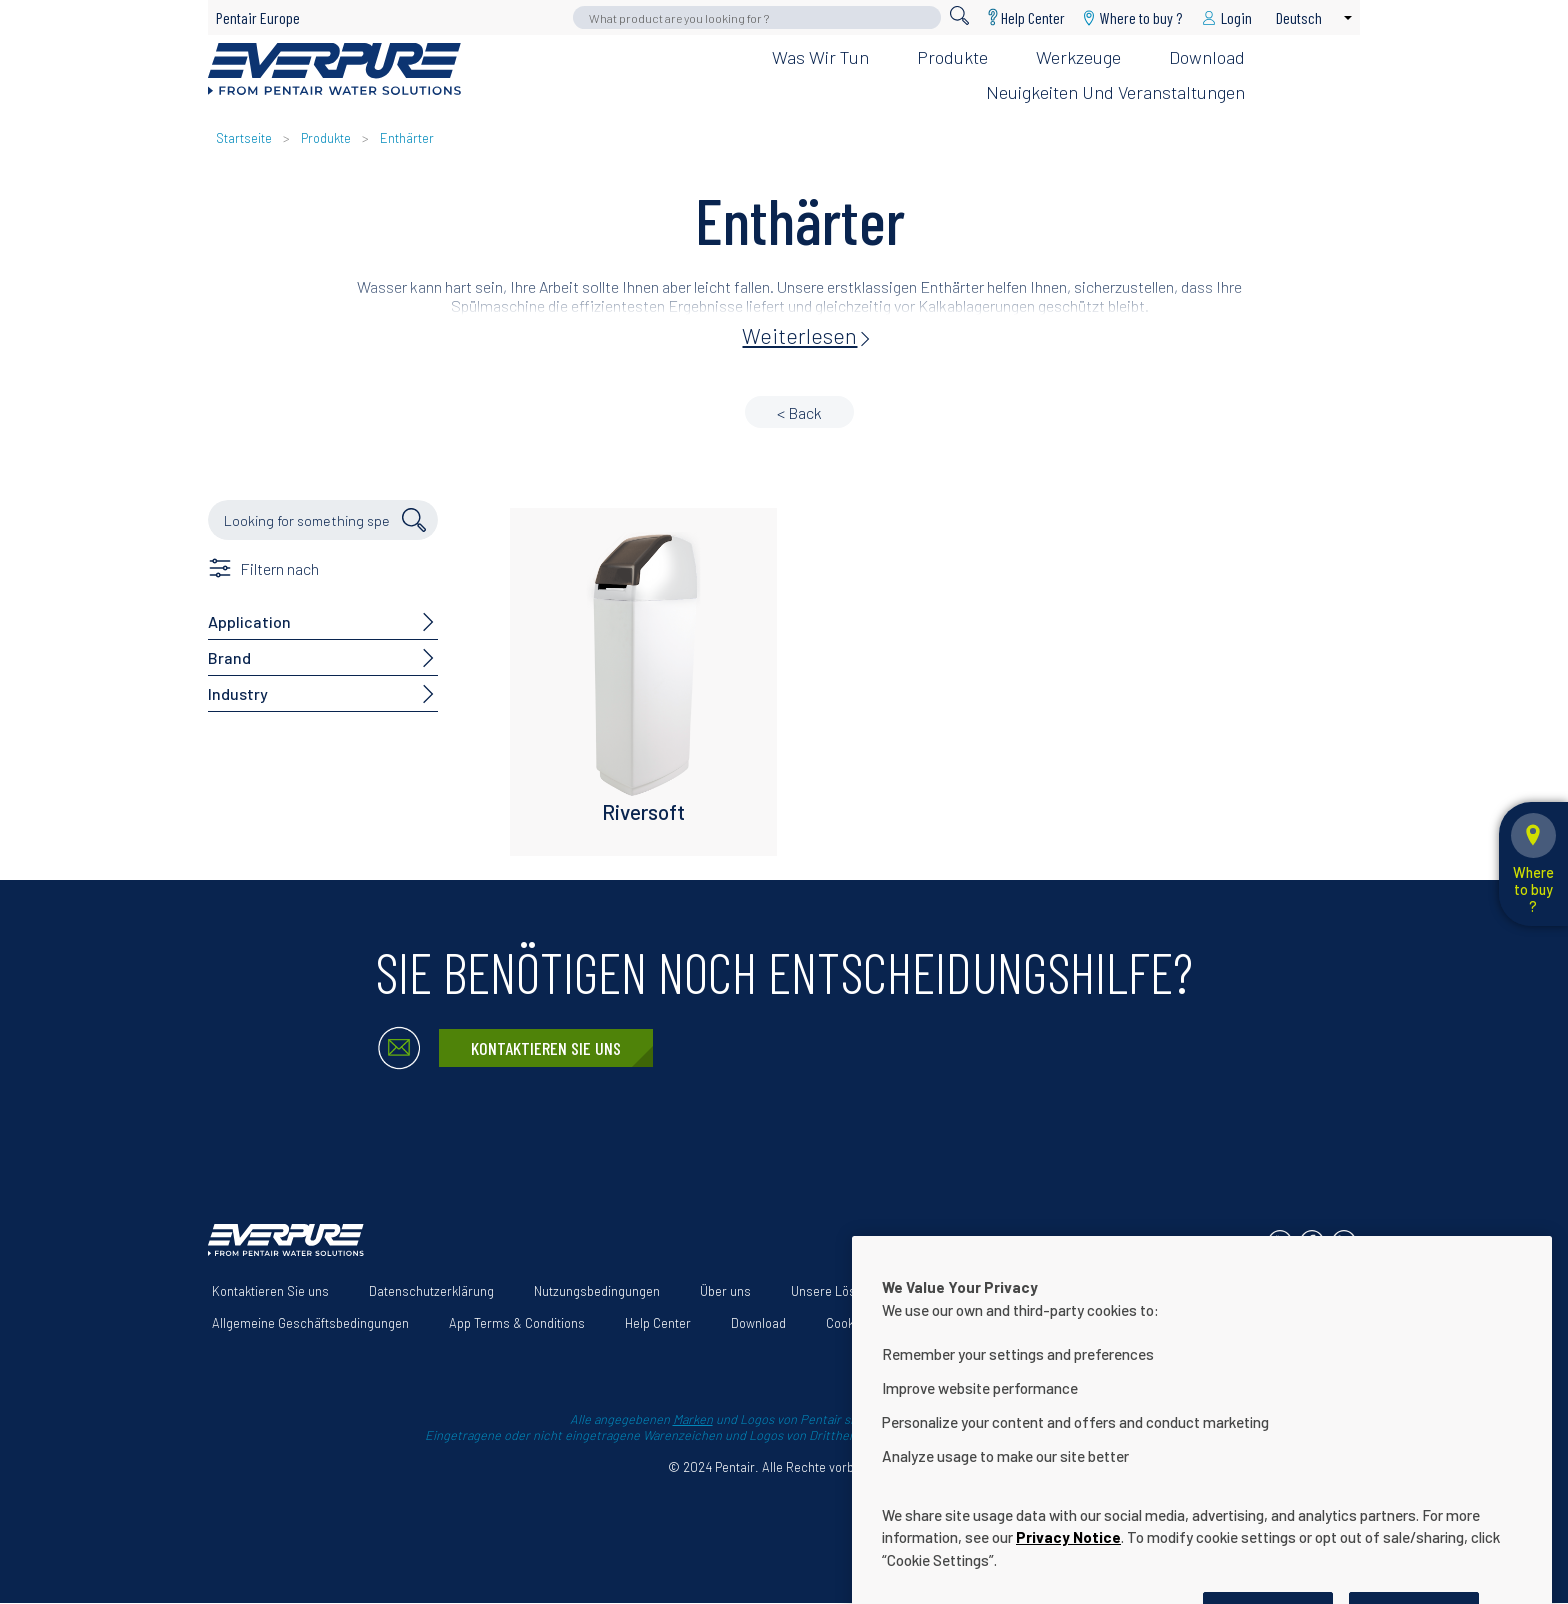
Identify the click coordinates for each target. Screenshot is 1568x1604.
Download (1207, 57)
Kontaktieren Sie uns (546, 1048)
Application (249, 621)
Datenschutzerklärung (431, 1291)
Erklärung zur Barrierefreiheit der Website (1049, 1291)
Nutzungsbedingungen (597, 1291)
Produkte (952, 57)
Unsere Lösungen (841, 1291)
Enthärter (407, 138)
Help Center (1033, 17)
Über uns (725, 1291)
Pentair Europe (258, 17)
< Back (799, 412)
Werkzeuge (1078, 57)
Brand (229, 657)
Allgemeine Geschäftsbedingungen (310, 1323)
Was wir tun (820, 57)
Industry (238, 693)
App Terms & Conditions (517, 1323)
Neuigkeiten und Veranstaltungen (1115, 92)
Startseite (244, 138)
